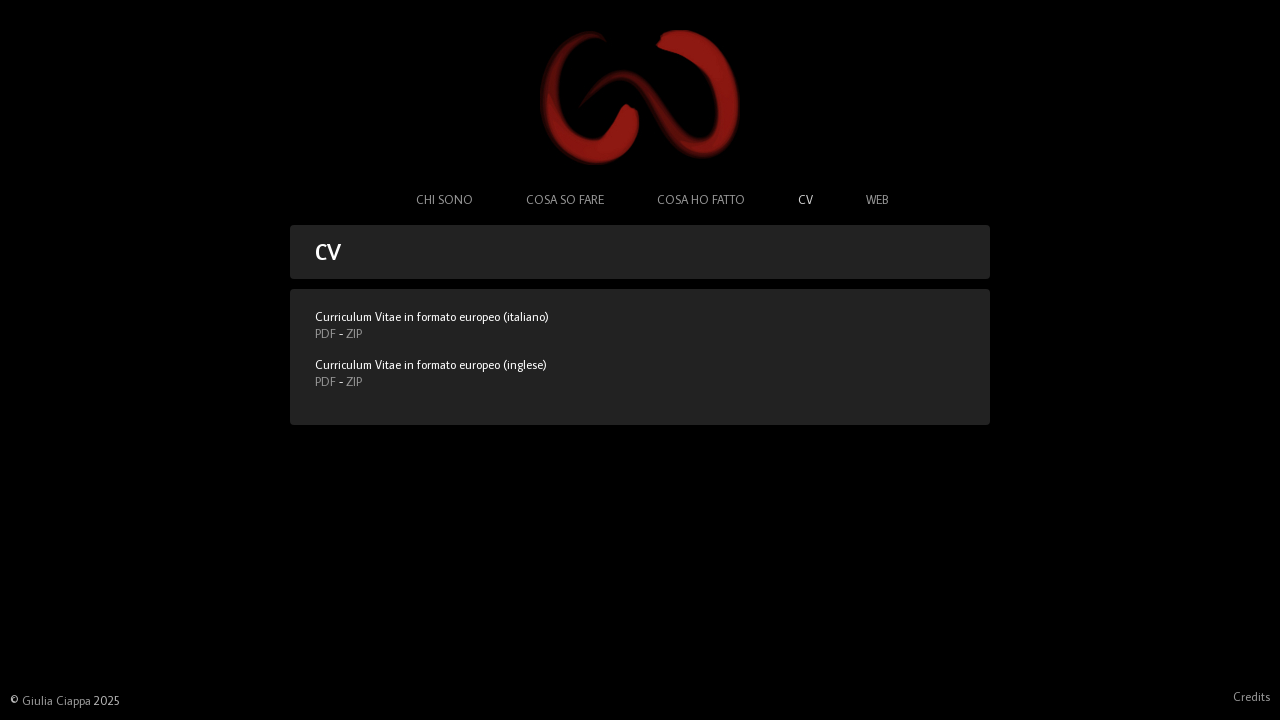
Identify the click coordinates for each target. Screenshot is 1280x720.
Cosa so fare (565, 199)
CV (805, 199)
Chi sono (444, 199)
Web (877, 199)
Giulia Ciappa (56, 700)
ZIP (354, 333)
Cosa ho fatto (701, 199)
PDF (325, 333)
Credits (1251, 696)
